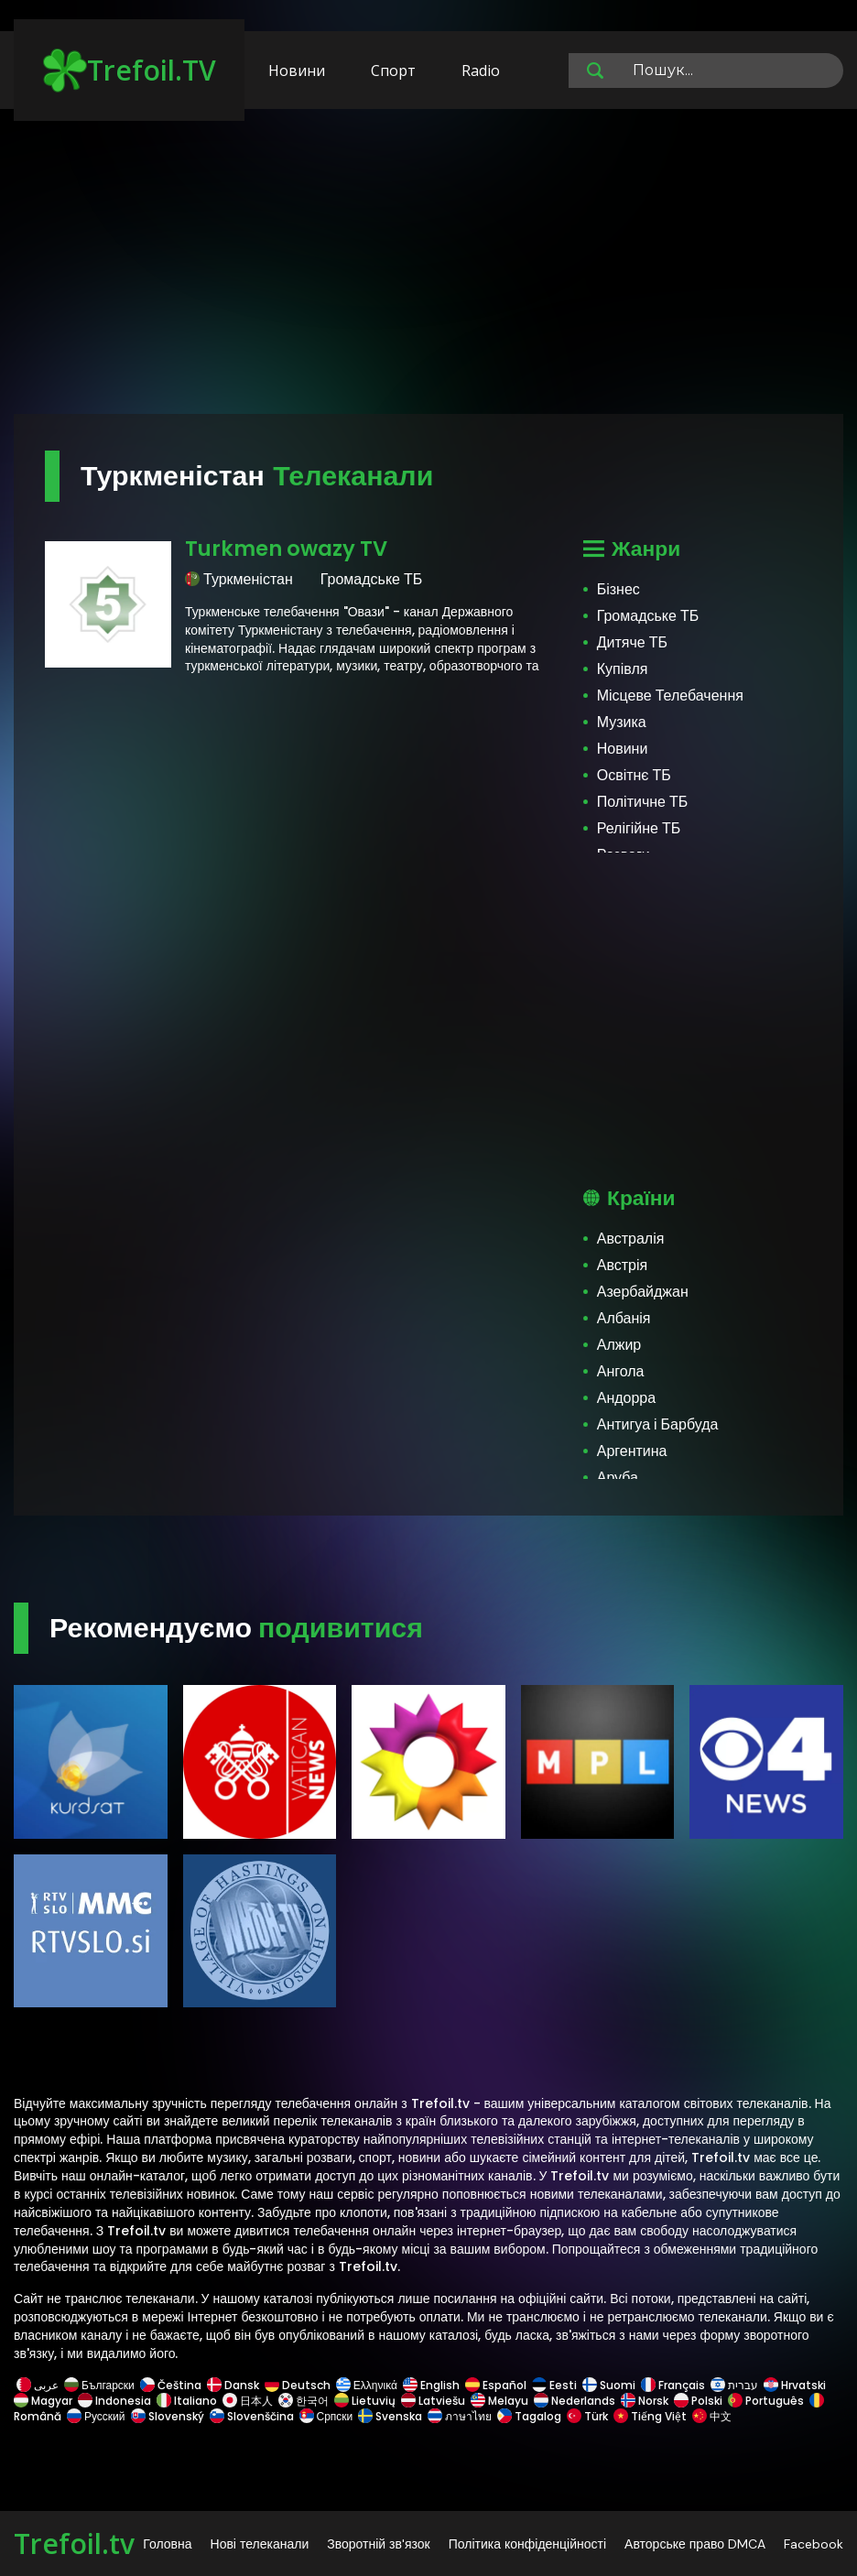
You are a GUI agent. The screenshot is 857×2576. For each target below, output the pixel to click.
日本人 (248, 2400)
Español (495, 2385)
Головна (167, 2544)
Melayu (499, 2400)
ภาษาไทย (459, 2416)
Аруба (617, 1477)
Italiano (187, 2400)
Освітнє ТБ (634, 775)
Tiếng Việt (650, 2416)
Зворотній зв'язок (378, 2544)
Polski (698, 2400)
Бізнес (618, 589)
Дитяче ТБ (632, 642)
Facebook (813, 2544)
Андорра (626, 1397)
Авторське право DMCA (694, 2544)
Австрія (622, 1265)
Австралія (631, 1238)
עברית (734, 2385)
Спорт (393, 70)
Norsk (644, 2400)
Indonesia (114, 2400)
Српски (326, 2416)
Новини (296, 70)
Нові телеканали (260, 2544)
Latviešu (433, 2400)
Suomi (609, 2385)
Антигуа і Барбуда (658, 1424)
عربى (37, 2385)
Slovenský (167, 2416)
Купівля (622, 668)
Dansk (233, 2385)
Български (99, 2385)
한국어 (303, 2400)
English (431, 2385)
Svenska (390, 2416)
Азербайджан (643, 1291)
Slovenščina (252, 2416)
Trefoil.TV (129, 70)
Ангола (621, 1371)
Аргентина (632, 1451)
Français (673, 2385)
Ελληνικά (366, 2385)
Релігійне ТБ (639, 828)
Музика (621, 722)
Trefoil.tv (74, 2543)
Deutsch (297, 2385)
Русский (96, 2416)
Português (766, 2400)
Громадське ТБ (648, 615)
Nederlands (574, 2400)
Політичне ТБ (643, 801)
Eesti (554, 2385)
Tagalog (529, 2416)
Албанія (624, 1318)
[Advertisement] (428, 270)
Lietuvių (364, 2400)
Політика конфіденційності (527, 2544)
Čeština (170, 2385)
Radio (480, 70)
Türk (587, 2416)
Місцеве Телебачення (670, 695)
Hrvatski (795, 2385)
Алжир (619, 1344)
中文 (710, 2416)
